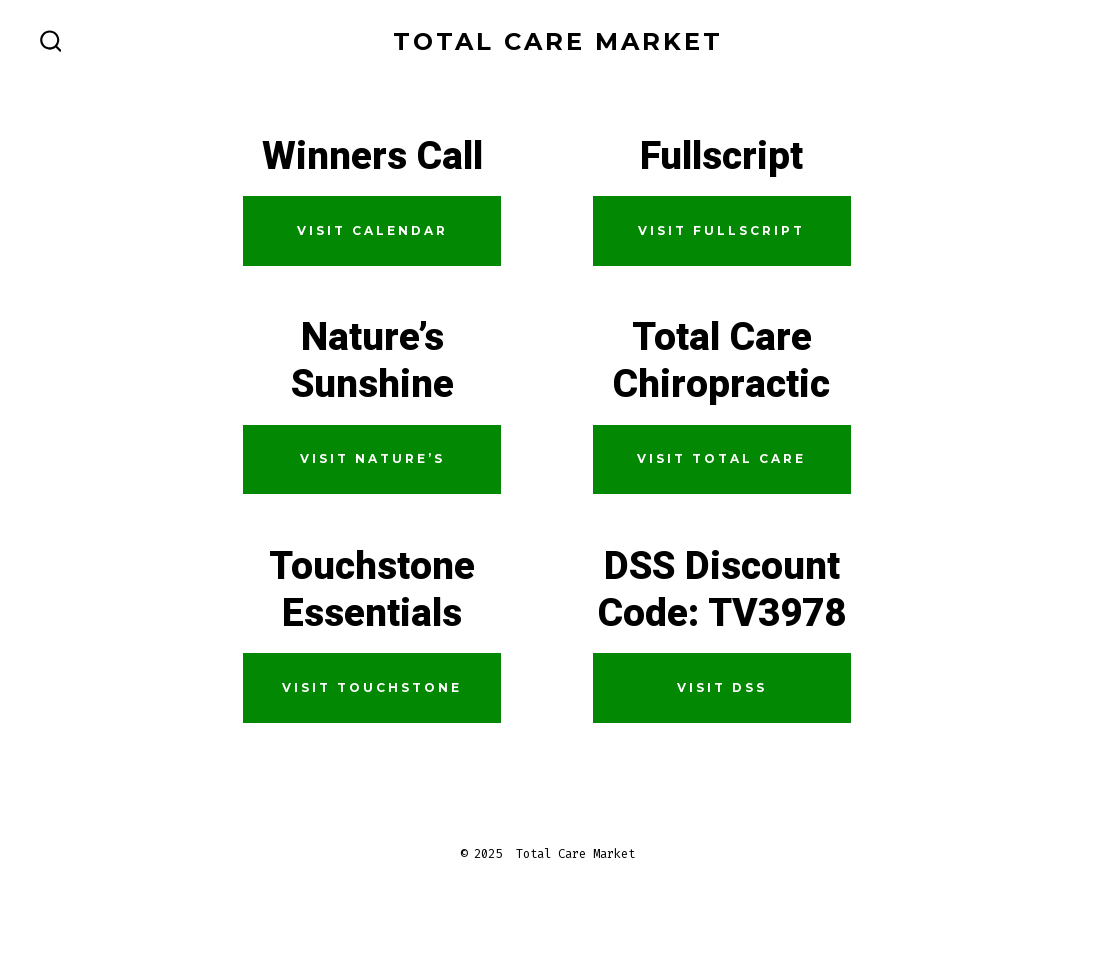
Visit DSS (722, 687)
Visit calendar (372, 230)
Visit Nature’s (372, 458)
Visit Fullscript (721, 230)
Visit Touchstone (372, 687)
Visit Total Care (721, 458)
